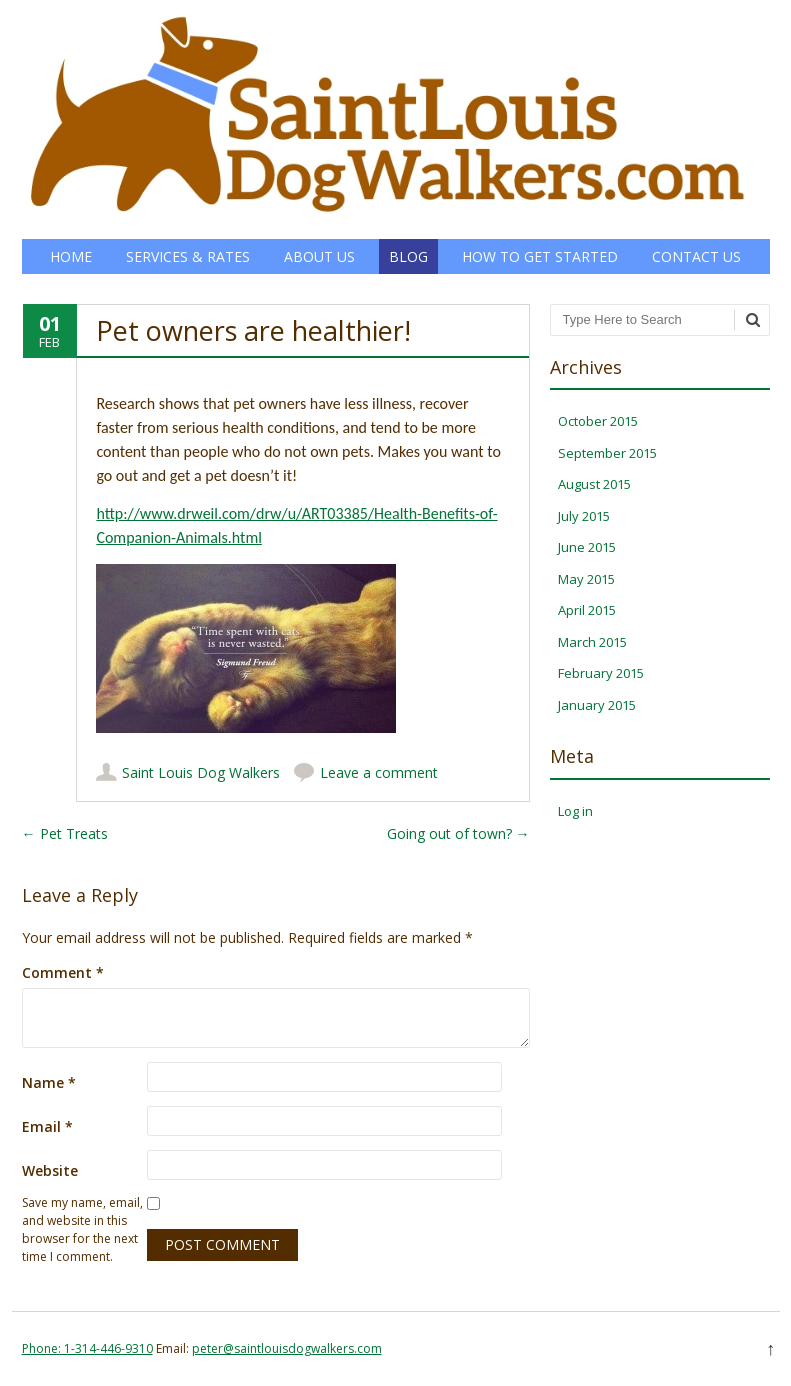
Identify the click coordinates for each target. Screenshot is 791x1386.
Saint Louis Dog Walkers (201, 772)
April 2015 (587, 610)
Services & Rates (188, 256)
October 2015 (598, 421)
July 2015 (584, 516)
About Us (319, 256)
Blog (408, 256)
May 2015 (586, 579)
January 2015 (597, 705)
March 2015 (592, 642)
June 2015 (587, 547)
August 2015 (594, 484)
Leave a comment (379, 772)
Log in (575, 811)
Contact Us (696, 256)
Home (71, 256)
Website (50, 1170)
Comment (63, 972)
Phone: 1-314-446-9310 (87, 1348)
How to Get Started (540, 256)
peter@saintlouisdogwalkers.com (287, 1348)
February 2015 (601, 673)
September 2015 (607, 453)
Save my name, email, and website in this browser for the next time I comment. (82, 1229)
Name (49, 1082)
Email (47, 1126)
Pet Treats (65, 833)
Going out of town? (458, 833)
